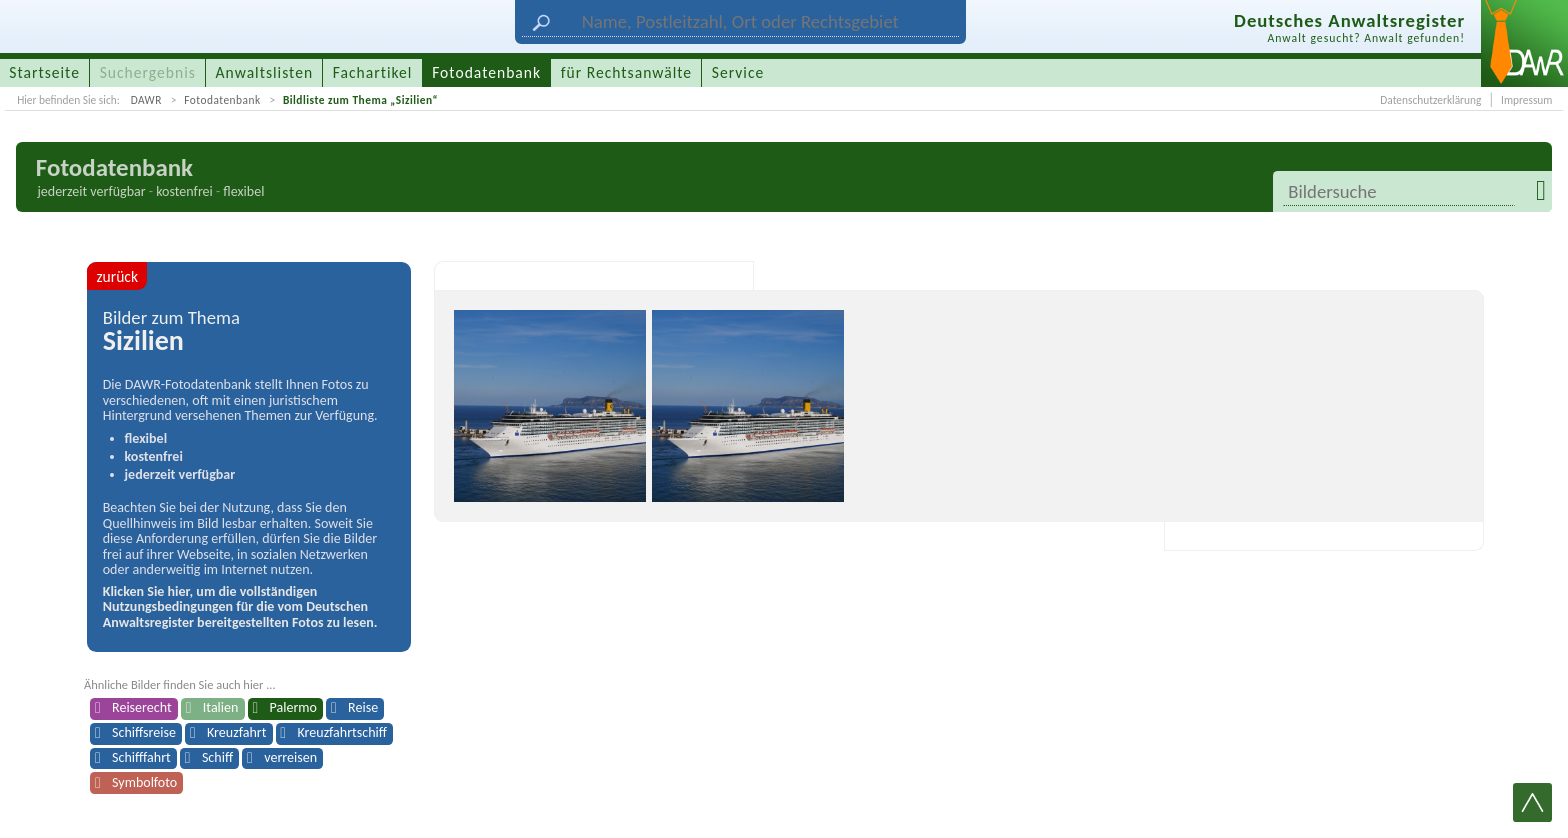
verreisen (290, 757)
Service (738, 72)
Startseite (44, 72)
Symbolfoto (144, 782)
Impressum (1526, 100)
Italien (221, 707)
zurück (117, 276)
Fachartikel (373, 72)
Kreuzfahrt (236, 732)
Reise (363, 707)
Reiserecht (142, 707)
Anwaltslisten (265, 72)
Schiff (217, 757)
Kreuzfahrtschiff (343, 732)
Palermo (293, 707)
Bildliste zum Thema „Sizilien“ (360, 100)
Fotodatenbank (222, 100)
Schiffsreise (144, 732)
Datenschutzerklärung (1430, 100)
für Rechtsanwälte (626, 72)
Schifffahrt (141, 757)
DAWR (146, 100)
